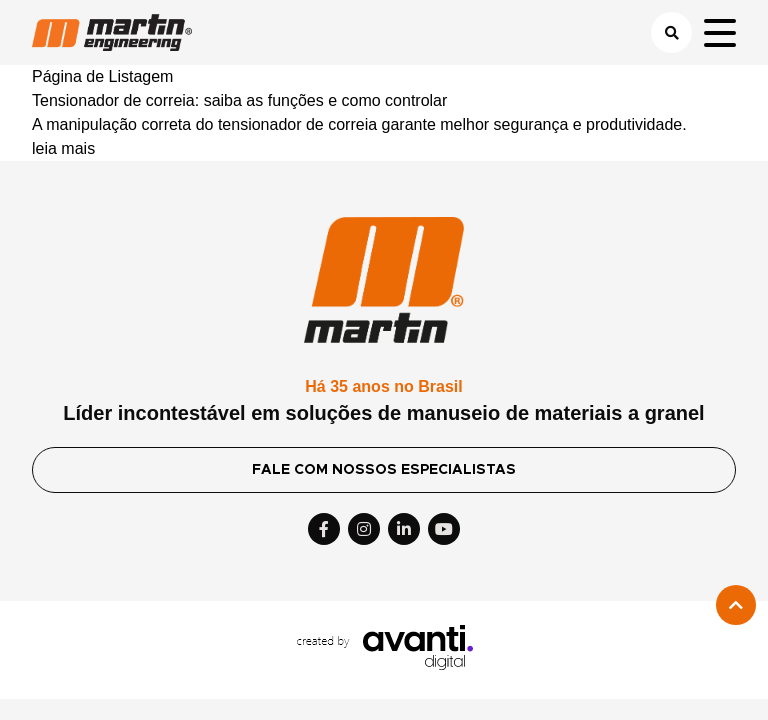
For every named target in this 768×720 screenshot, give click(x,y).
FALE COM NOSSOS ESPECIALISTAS (384, 470)
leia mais (63, 148)
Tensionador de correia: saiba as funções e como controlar (239, 100)
